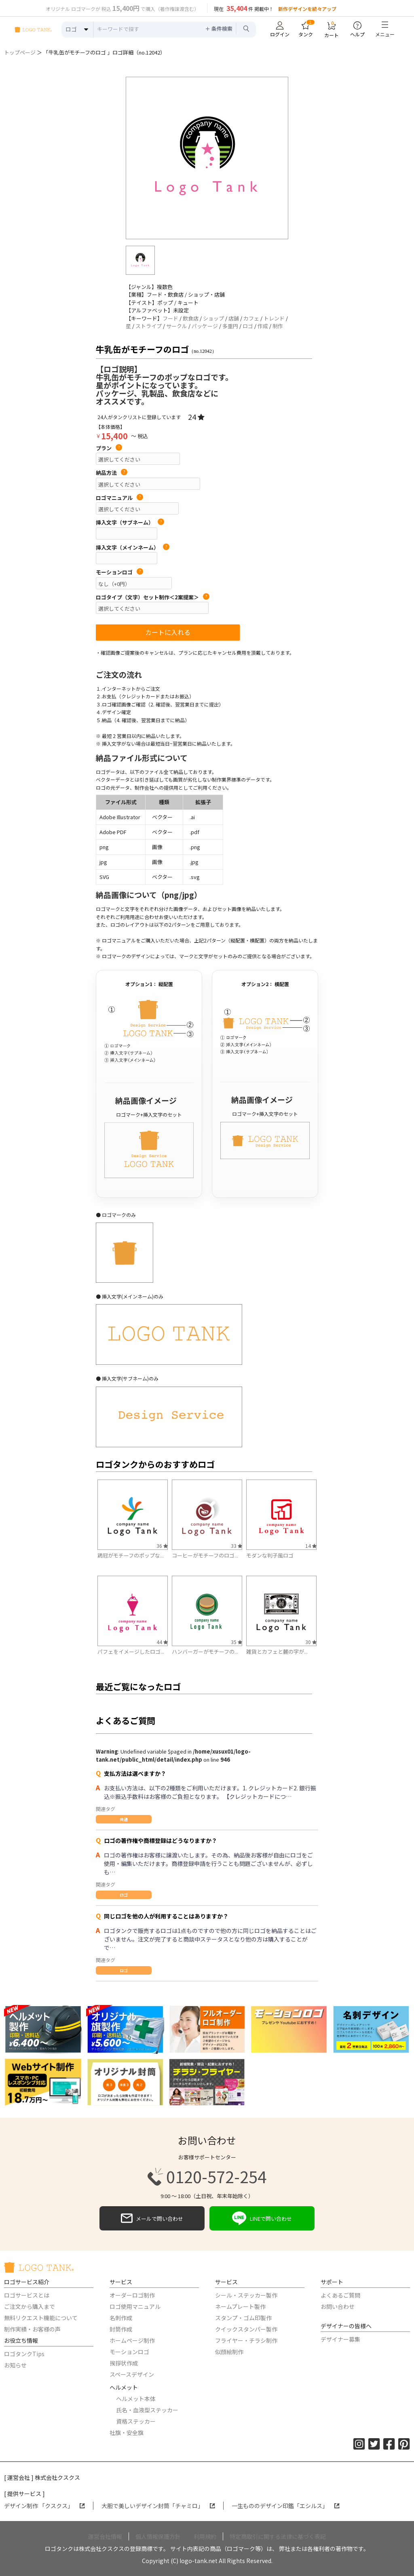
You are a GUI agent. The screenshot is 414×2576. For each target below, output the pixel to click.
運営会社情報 (105, 2536)
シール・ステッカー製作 (246, 2295)
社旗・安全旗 (127, 2432)
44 (162, 1641)
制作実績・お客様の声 (32, 2329)
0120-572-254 (207, 2177)
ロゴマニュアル (119, 498)
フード (170, 318)
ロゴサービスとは (26, 2295)
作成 (263, 326)
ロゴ (248, 326)
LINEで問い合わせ (262, 2218)
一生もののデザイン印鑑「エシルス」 (286, 2506)
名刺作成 (121, 2318)
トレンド (274, 318)
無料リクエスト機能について (41, 2318)
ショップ (213, 318)
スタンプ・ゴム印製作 (243, 2318)
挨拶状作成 (124, 2363)
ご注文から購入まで (29, 2306)
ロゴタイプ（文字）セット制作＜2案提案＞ (152, 597)
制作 (277, 326)
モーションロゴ (119, 572)
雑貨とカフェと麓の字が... (277, 1651)
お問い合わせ (338, 2306)
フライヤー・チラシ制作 (246, 2340)
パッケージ (205, 326)
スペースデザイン (132, 2374)
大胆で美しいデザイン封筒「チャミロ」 (158, 2506)
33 (236, 1545)
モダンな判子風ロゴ (270, 1555)
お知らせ (15, 2365)
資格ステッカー (136, 2421)
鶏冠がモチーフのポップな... (130, 1555)
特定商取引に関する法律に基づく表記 (278, 2536)
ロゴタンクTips (24, 2354)
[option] (207, 158)
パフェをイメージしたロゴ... (130, 1651)
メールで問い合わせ (152, 2218)
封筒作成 (121, 2329)
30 (311, 1641)
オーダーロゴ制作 (132, 2295)
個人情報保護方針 (158, 2536)
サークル (176, 326)
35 (236, 1641)
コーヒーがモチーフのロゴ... (205, 1555)
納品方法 (111, 473)
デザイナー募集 (340, 2339)
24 (196, 416)
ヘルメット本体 (136, 2399)
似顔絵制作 (229, 2352)
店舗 (233, 318)
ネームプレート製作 (240, 2306)
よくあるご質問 (340, 2295)
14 (311, 1545)
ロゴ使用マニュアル (135, 2306)
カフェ (251, 318)
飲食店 (191, 318)
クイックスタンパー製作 (246, 2329)
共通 (124, 1819)
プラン (109, 448)
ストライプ (148, 326)
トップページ (20, 52)
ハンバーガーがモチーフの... (205, 1651)
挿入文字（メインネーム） (132, 548)
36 (162, 1545)
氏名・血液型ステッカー (147, 2410)
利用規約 (205, 2536)
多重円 (230, 326)
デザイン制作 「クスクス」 (44, 2506)
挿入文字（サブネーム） (130, 523)
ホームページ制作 (132, 2340)
